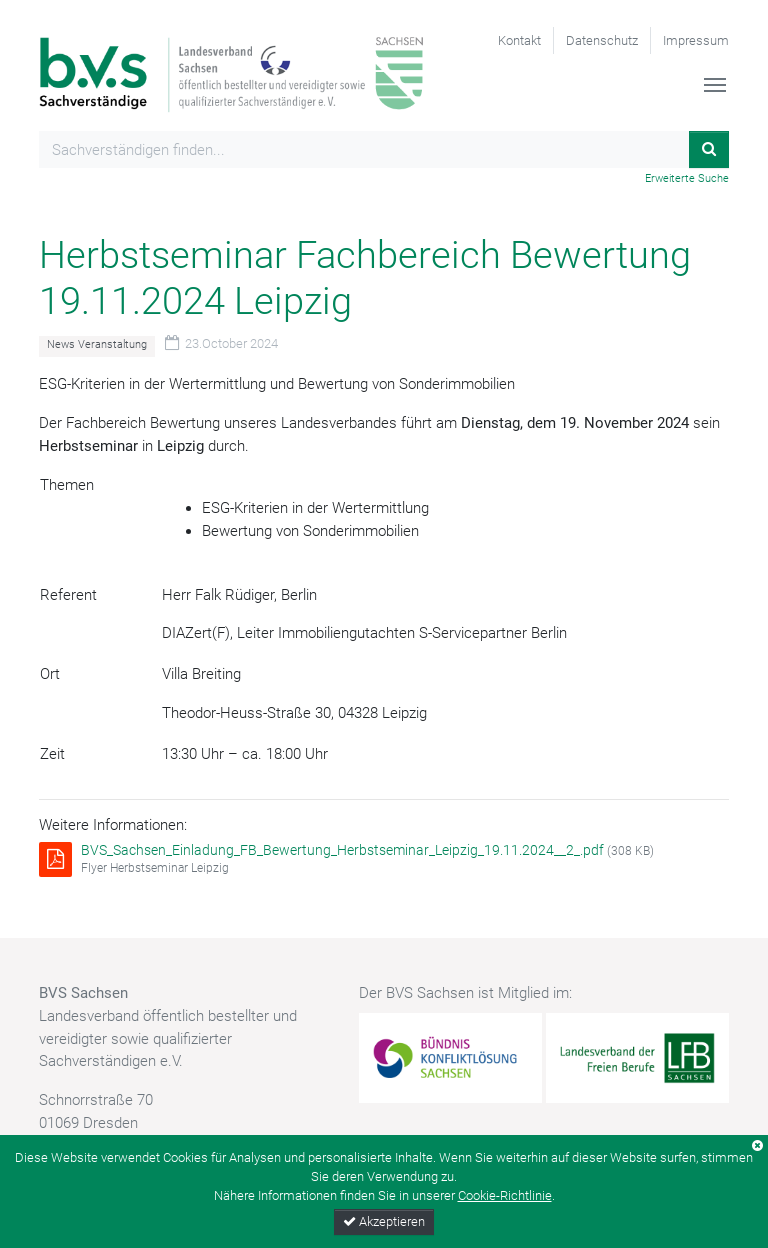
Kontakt (519, 40)
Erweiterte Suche (687, 178)
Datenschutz (602, 40)
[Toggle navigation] (715, 85)
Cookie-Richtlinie (505, 1195)
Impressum (696, 40)
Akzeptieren (384, 1221)
